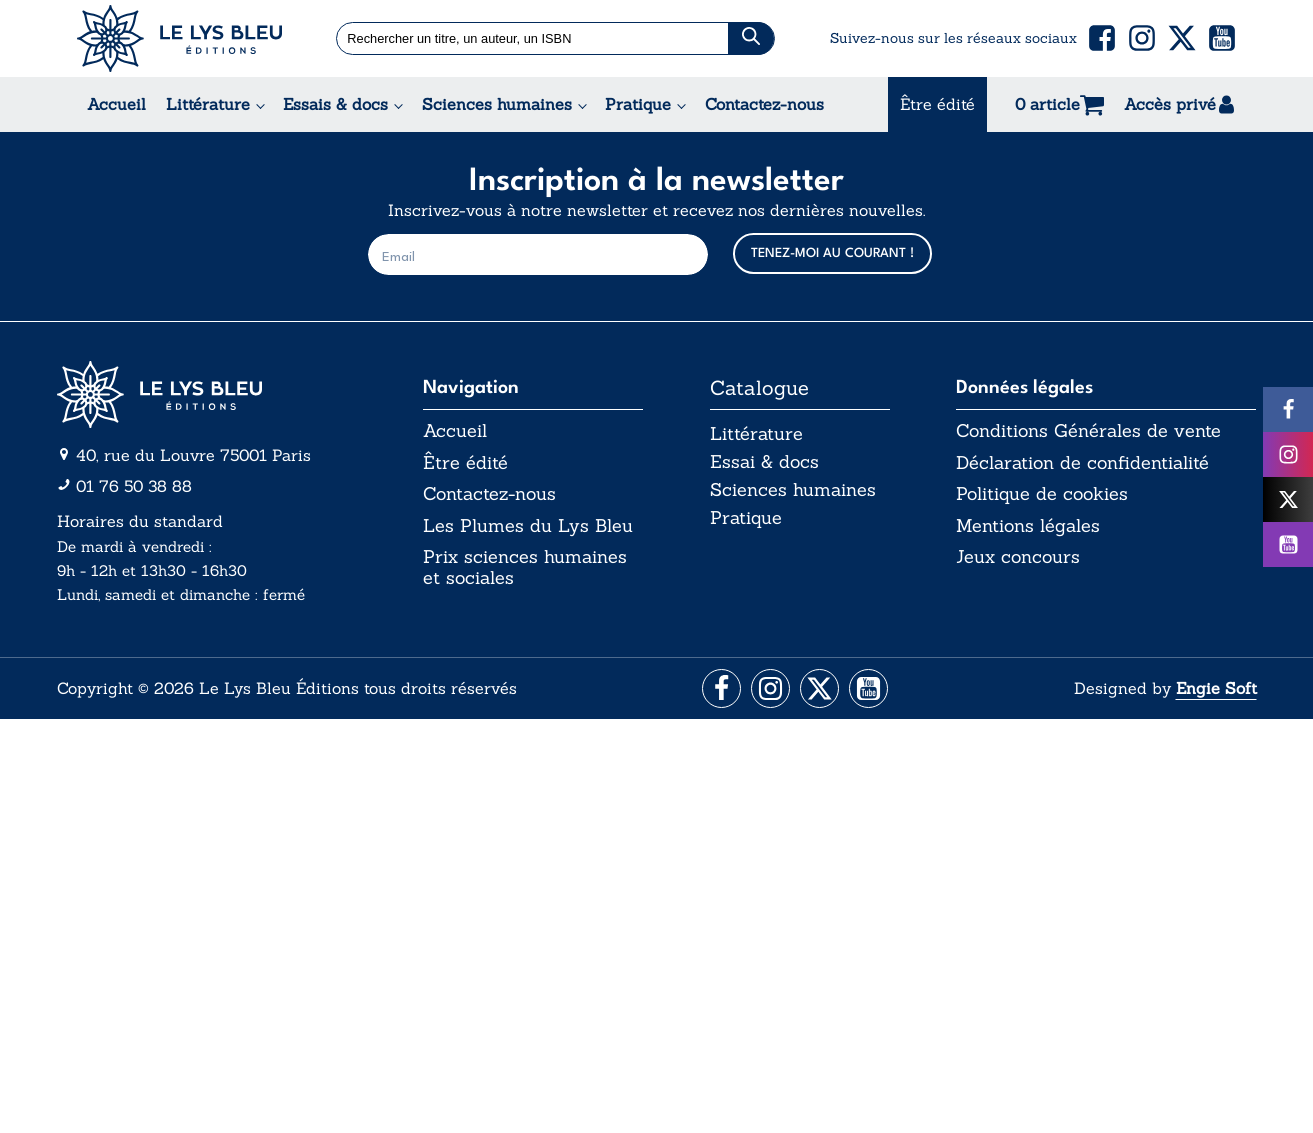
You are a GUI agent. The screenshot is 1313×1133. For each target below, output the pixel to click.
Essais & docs (335, 104)
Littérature (208, 104)
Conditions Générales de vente (1088, 431)
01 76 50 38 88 (134, 486)
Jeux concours (1018, 558)
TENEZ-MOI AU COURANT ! (832, 253)
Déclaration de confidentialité (1082, 463)
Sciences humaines (497, 104)
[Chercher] (751, 38)
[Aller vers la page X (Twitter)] (820, 689)
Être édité (937, 104)
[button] (1102, 38)
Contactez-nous (764, 104)
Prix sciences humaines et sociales (525, 568)
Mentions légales (1028, 526)
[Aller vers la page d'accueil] (207, 394)
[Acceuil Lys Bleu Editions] (179, 38)
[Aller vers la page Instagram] (769, 689)
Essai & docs (764, 462)
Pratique (638, 104)
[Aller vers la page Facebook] (718, 689)
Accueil (116, 104)
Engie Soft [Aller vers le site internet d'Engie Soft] (1216, 689)
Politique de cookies (1042, 495)
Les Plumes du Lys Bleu (528, 526)
